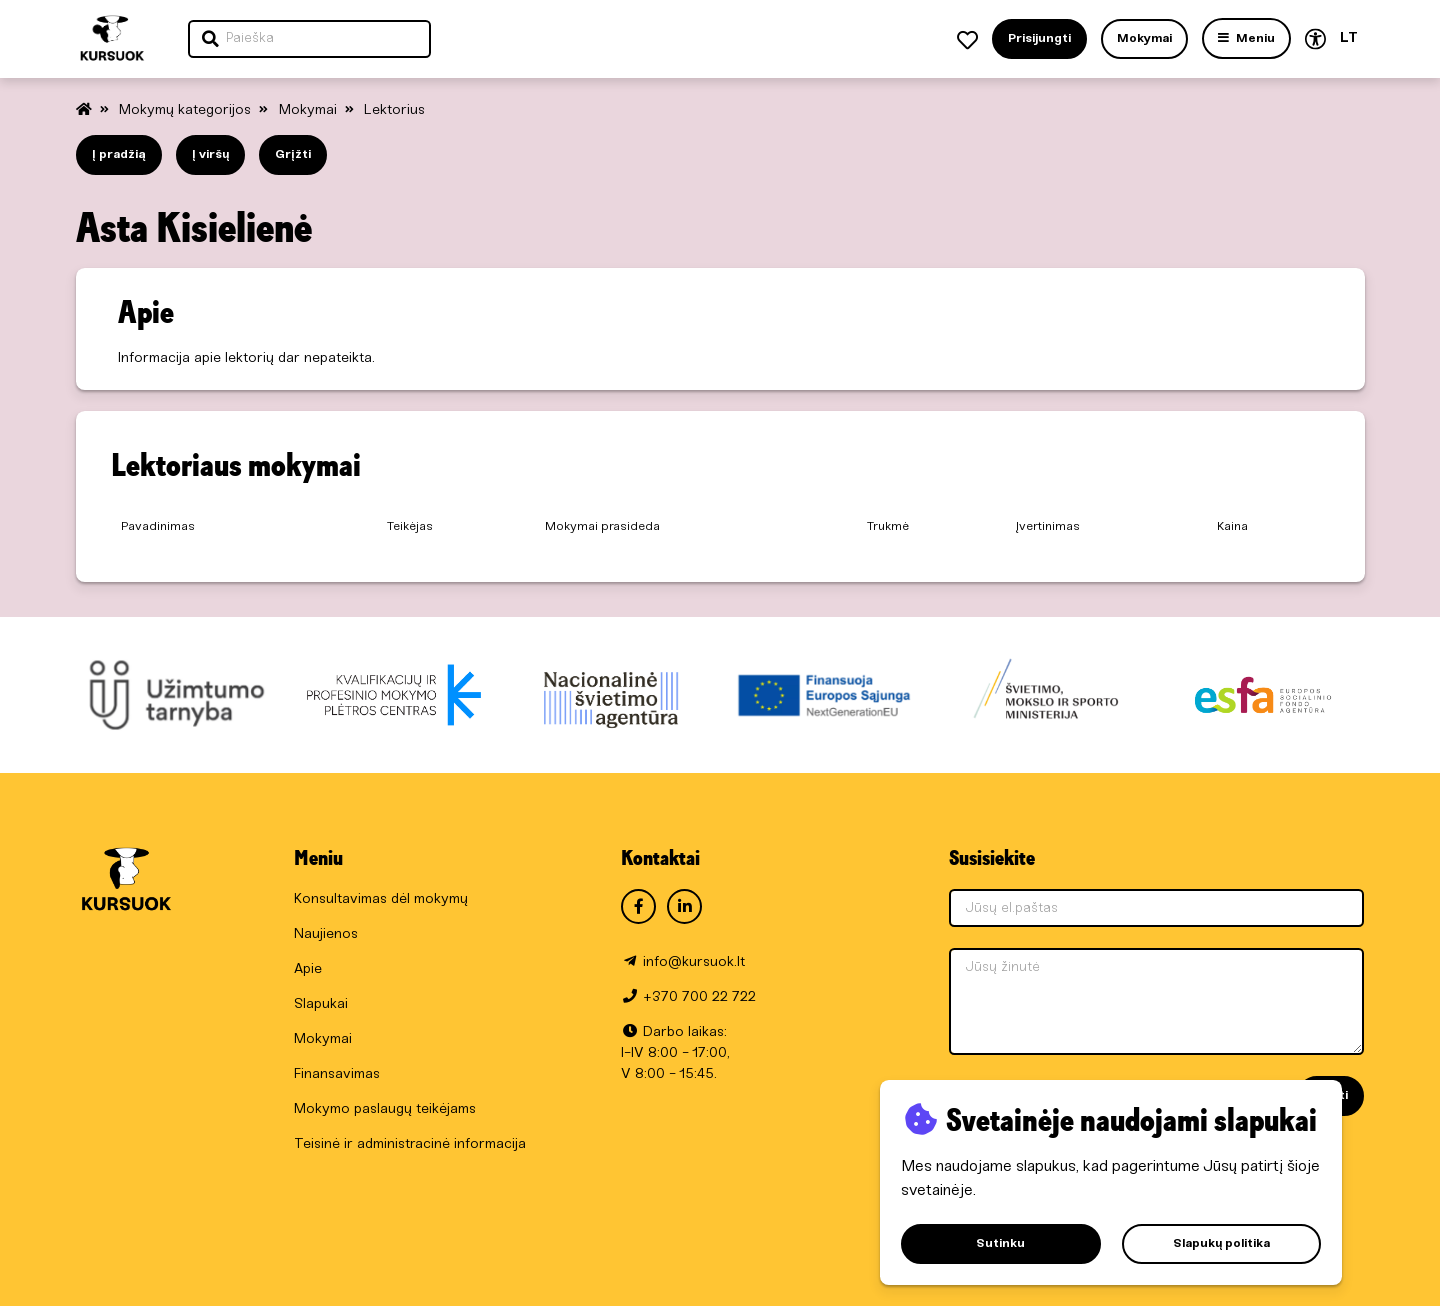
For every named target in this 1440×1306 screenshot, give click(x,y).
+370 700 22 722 (699, 997)
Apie (308, 969)
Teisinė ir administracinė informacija (410, 1144)
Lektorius (394, 110)
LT (1349, 38)
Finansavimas (337, 1074)
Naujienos (326, 934)
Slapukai (321, 1004)
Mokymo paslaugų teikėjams (385, 1109)
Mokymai (310, 110)
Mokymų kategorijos (187, 110)
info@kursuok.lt (694, 962)
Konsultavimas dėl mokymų (381, 899)
